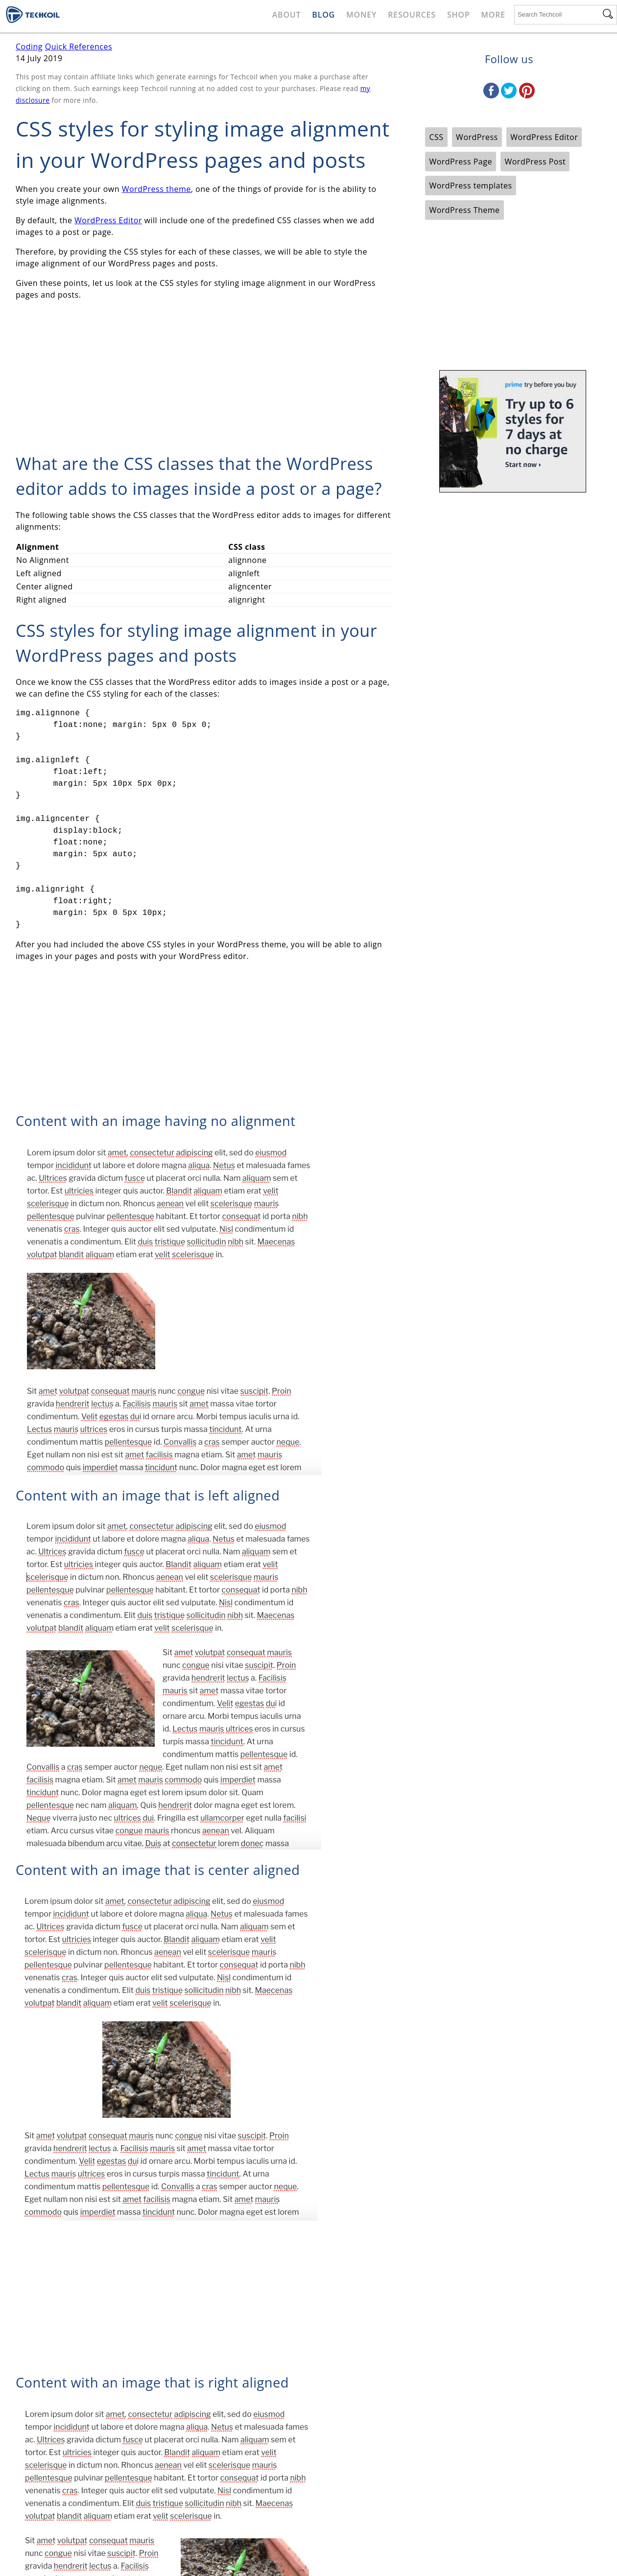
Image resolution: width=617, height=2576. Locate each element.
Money (361, 14)
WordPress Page (460, 161)
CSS (436, 137)
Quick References (78, 46)
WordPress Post (535, 161)
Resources (412, 14)
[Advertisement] (204, 376)
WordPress (477, 137)
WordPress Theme (464, 210)
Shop (458, 14)
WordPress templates (470, 185)
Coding (29, 46)
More (493, 14)
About (286, 14)
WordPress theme (156, 189)
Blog (323, 14)
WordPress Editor (108, 220)
